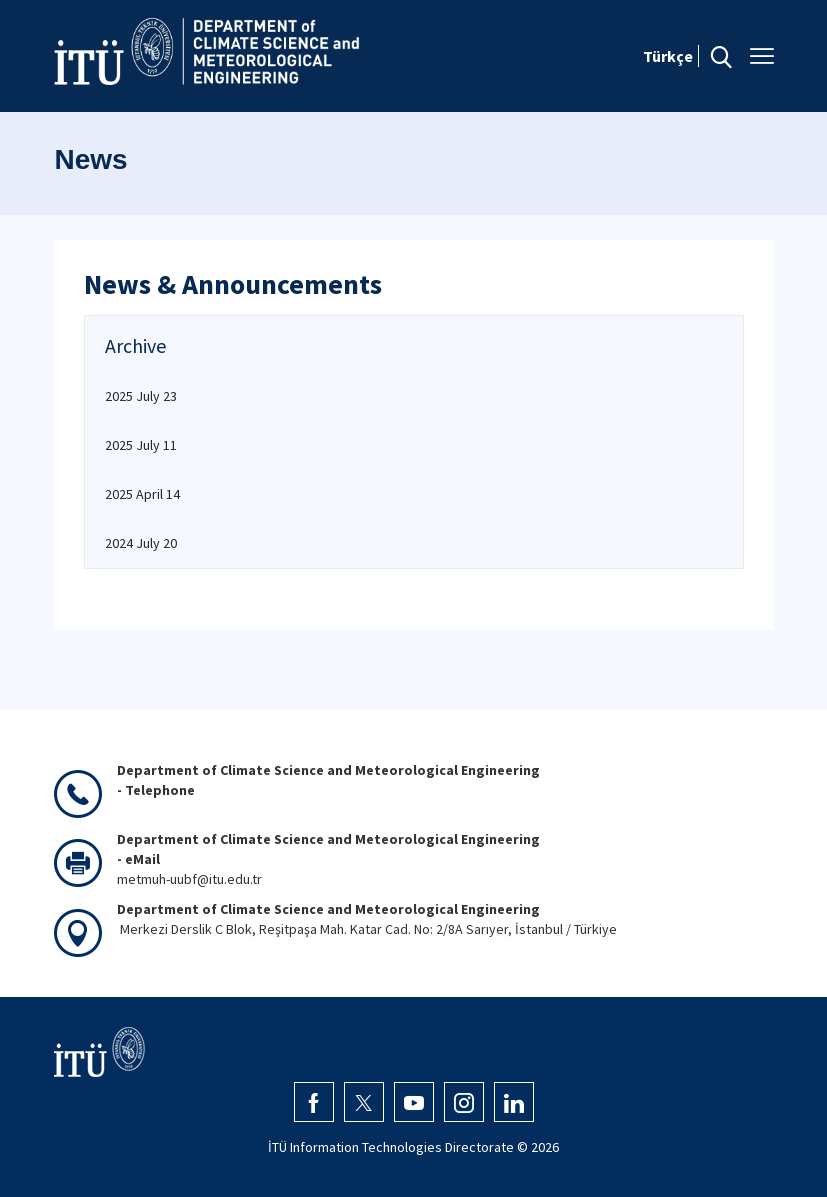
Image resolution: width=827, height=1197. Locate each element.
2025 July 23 (141, 396)
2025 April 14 (142, 494)
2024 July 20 (141, 543)
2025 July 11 (141, 445)
